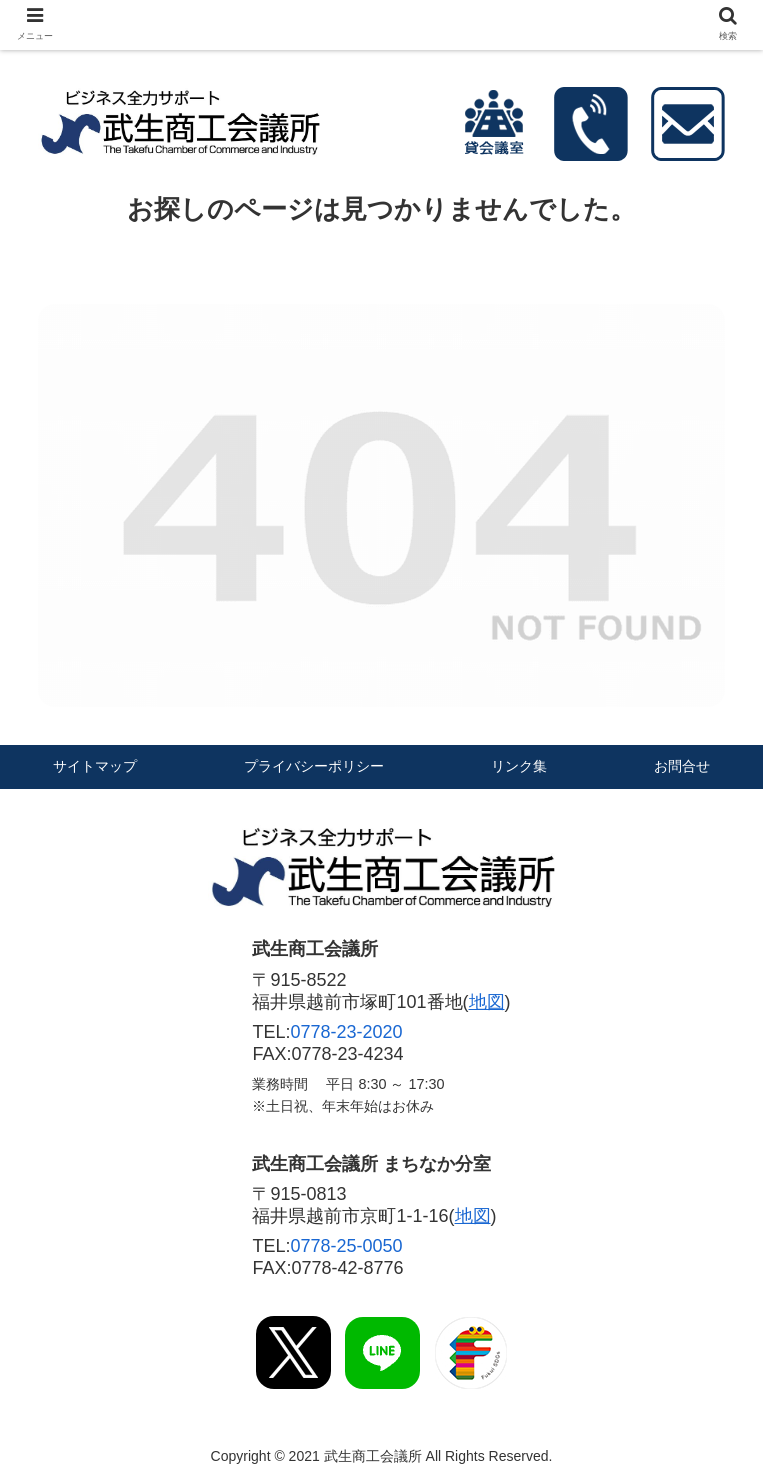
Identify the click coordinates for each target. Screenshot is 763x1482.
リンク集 (519, 766)
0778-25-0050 (346, 1246)
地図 (487, 1002)
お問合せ (682, 766)
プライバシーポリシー (314, 766)
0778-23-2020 (346, 1032)
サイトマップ (95, 766)
